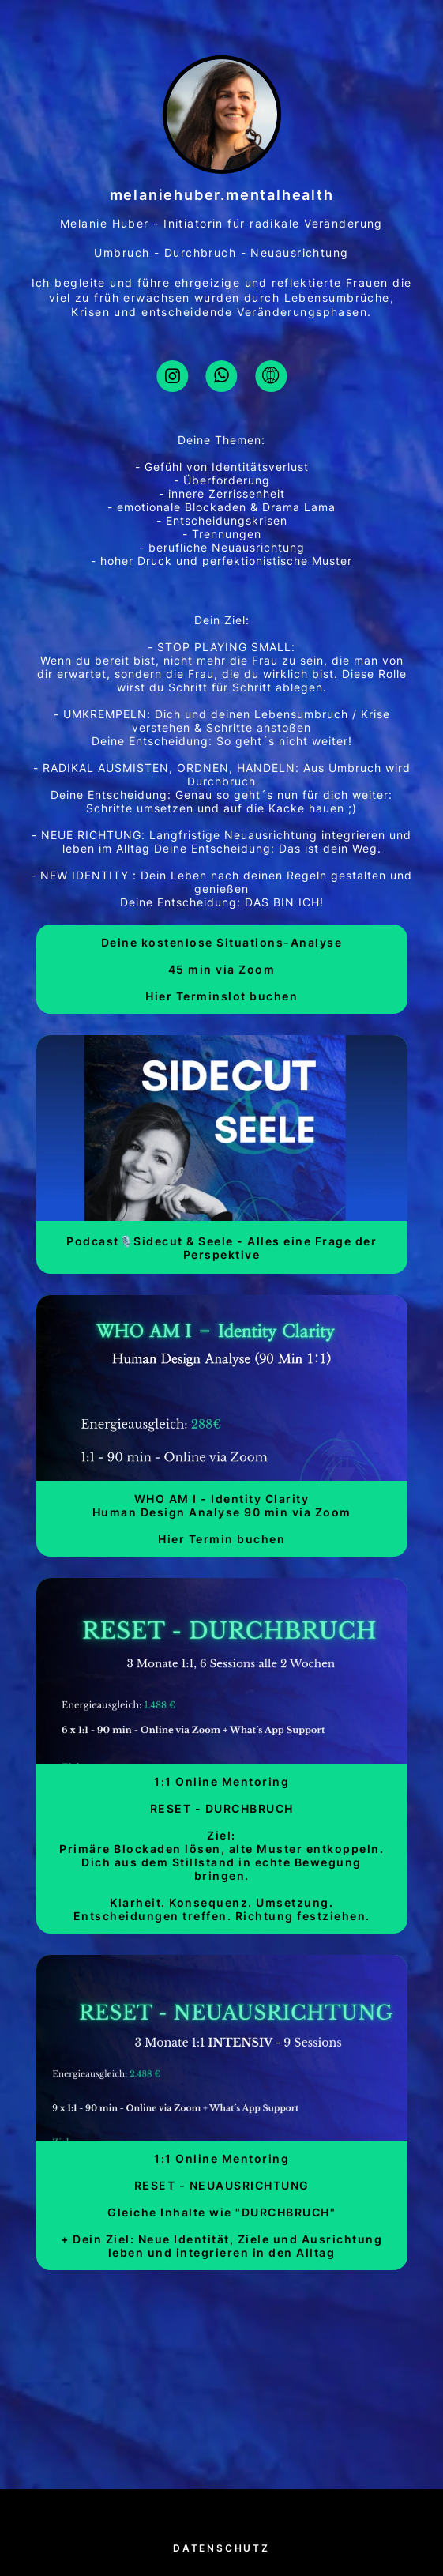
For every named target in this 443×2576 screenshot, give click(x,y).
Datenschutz (221, 2548)
